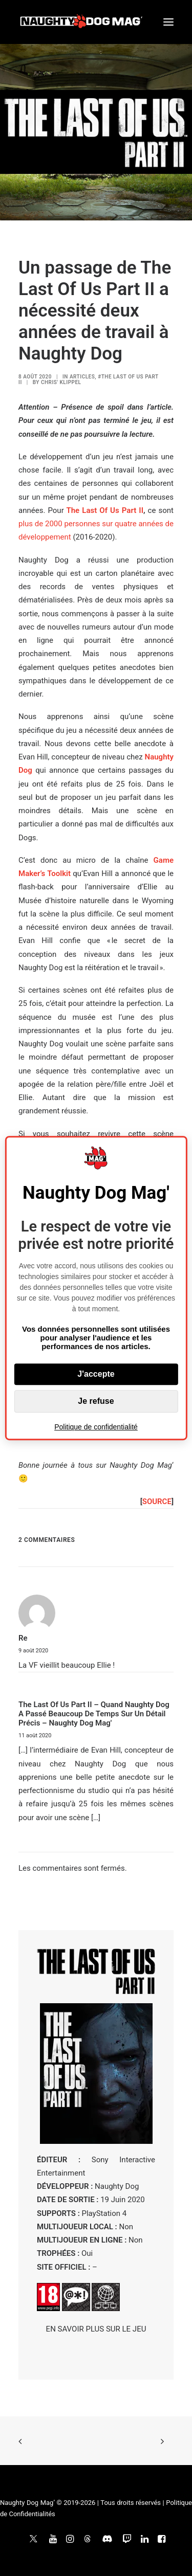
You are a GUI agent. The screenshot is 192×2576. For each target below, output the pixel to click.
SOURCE (157, 1501)
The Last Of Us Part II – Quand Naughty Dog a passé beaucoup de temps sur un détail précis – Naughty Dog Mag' (93, 1714)
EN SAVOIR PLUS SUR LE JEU (96, 2329)
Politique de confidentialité (96, 1427)
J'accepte (95, 1374)
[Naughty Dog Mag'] (81, 22)
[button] (168, 22)
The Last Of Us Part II (105, 510)
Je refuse (96, 1401)
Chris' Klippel (61, 382)
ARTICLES (82, 376)
